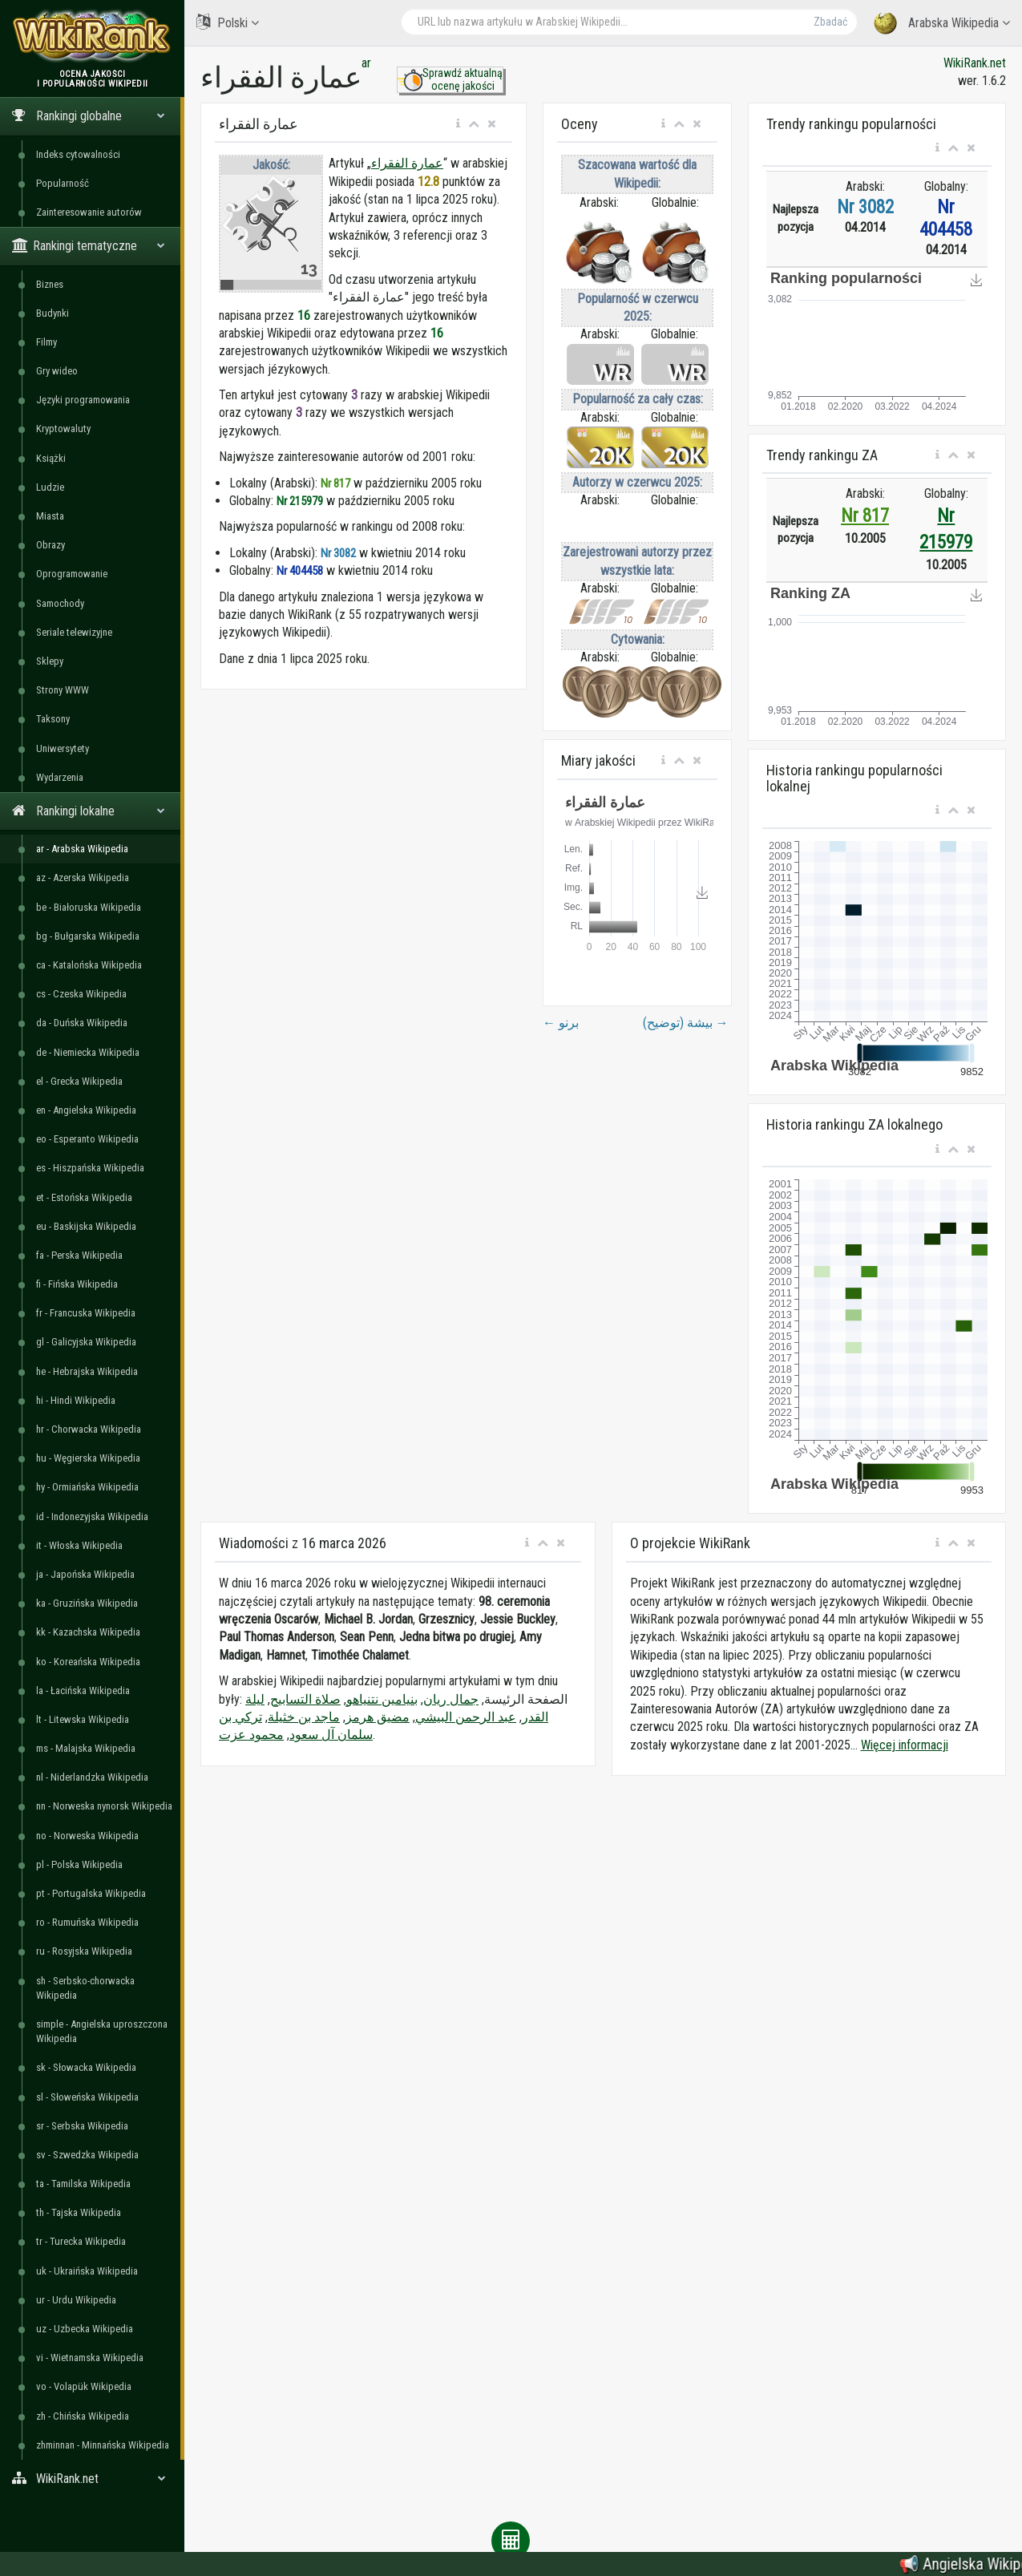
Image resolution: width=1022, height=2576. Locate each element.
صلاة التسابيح (305, 1699)
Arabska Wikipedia (942, 23)
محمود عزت (251, 1734)
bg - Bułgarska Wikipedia (87, 936)
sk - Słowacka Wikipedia (86, 2067)
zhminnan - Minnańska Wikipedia (102, 2445)
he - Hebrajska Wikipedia (87, 1371)
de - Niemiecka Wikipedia (87, 1052)
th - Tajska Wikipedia (78, 2212)
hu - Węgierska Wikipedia (88, 1458)
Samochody (60, 603)
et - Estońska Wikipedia (84, 1197)
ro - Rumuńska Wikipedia (87, 1922)
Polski (227, 22)
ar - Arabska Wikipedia (82, 849)
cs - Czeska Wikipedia (81, 994)
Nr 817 (865, 516)
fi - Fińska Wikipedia (77, 1284)
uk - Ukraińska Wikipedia (87, 2271)
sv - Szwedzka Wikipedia (87, 2155)
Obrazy (50, 545)
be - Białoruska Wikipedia (88, 907)
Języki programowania (83, 400)
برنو (561, 1022)
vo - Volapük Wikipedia (83, 2386)
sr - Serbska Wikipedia (82, 2126)
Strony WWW (62, 690)
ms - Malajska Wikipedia (85, 1748)
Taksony (53, 719)
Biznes (49, 284)
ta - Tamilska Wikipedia (83, 2184)
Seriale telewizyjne (74, 632)
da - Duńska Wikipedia (81, 1023)
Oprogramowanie (71, 574)
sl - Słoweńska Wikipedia (87, 2097)
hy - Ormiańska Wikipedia (87, 1487)
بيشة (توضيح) (686, 1022)
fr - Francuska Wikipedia (85, 1313)
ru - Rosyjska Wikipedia (84, 1951)
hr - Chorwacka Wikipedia (88, 1429)
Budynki (52, 313)
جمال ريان (451, 1699)
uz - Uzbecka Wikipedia (84, 2329)
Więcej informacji (904, 1745)
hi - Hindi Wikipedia (75, 1400)
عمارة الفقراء (407, 163)
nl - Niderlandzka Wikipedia (92, 1777)
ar (366, 63)
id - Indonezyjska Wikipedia (92, 1516)
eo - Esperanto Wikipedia (87, 1139)
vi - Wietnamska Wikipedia (89, 2358)
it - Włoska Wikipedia (79, 1545)
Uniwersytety (62, 748)
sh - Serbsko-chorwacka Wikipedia (85, 1988)
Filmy (46, 342)
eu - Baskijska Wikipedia (86, 1226)
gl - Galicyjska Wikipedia (86, 1342)
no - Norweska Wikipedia (87, 1836)
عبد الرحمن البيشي (465, 1717)
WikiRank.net (92, 2478)
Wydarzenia (59, 777)
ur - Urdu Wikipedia (76, 2300)
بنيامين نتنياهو (382, 1699)
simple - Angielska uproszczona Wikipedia (102, 2031)
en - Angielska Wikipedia (86, 1110)
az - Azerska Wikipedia (82, 877)
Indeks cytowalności (78, 154)
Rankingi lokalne (88, 811)
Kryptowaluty (63, 429)
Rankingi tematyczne (88, 245)
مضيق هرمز (377, 1717)
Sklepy (49, 661)
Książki (51, 458)
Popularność (62, 183)
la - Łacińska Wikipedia (83, 1690)
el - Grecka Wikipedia (79, 1081)
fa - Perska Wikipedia (79, 1255)
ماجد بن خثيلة (304, 1717)
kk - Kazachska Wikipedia (88, 1632)
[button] (458, 124)
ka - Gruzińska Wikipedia (87, 1603)
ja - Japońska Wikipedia (85, 1574)
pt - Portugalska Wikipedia (91, 1893)
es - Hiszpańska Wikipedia (90, 1168)
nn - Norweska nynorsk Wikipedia (104, 1806)
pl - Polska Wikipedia (79, 1864)
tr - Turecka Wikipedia (81, 2241)
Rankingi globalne (88, 115)
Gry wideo (57, 371)
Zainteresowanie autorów (89, 212)
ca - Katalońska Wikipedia (89, 965)
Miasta (50, 516)
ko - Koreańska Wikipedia (88, 1662)
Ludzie (50, 487)
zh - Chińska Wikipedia (82, 2416)
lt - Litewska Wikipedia (82, 1719)
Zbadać (830, 21)
